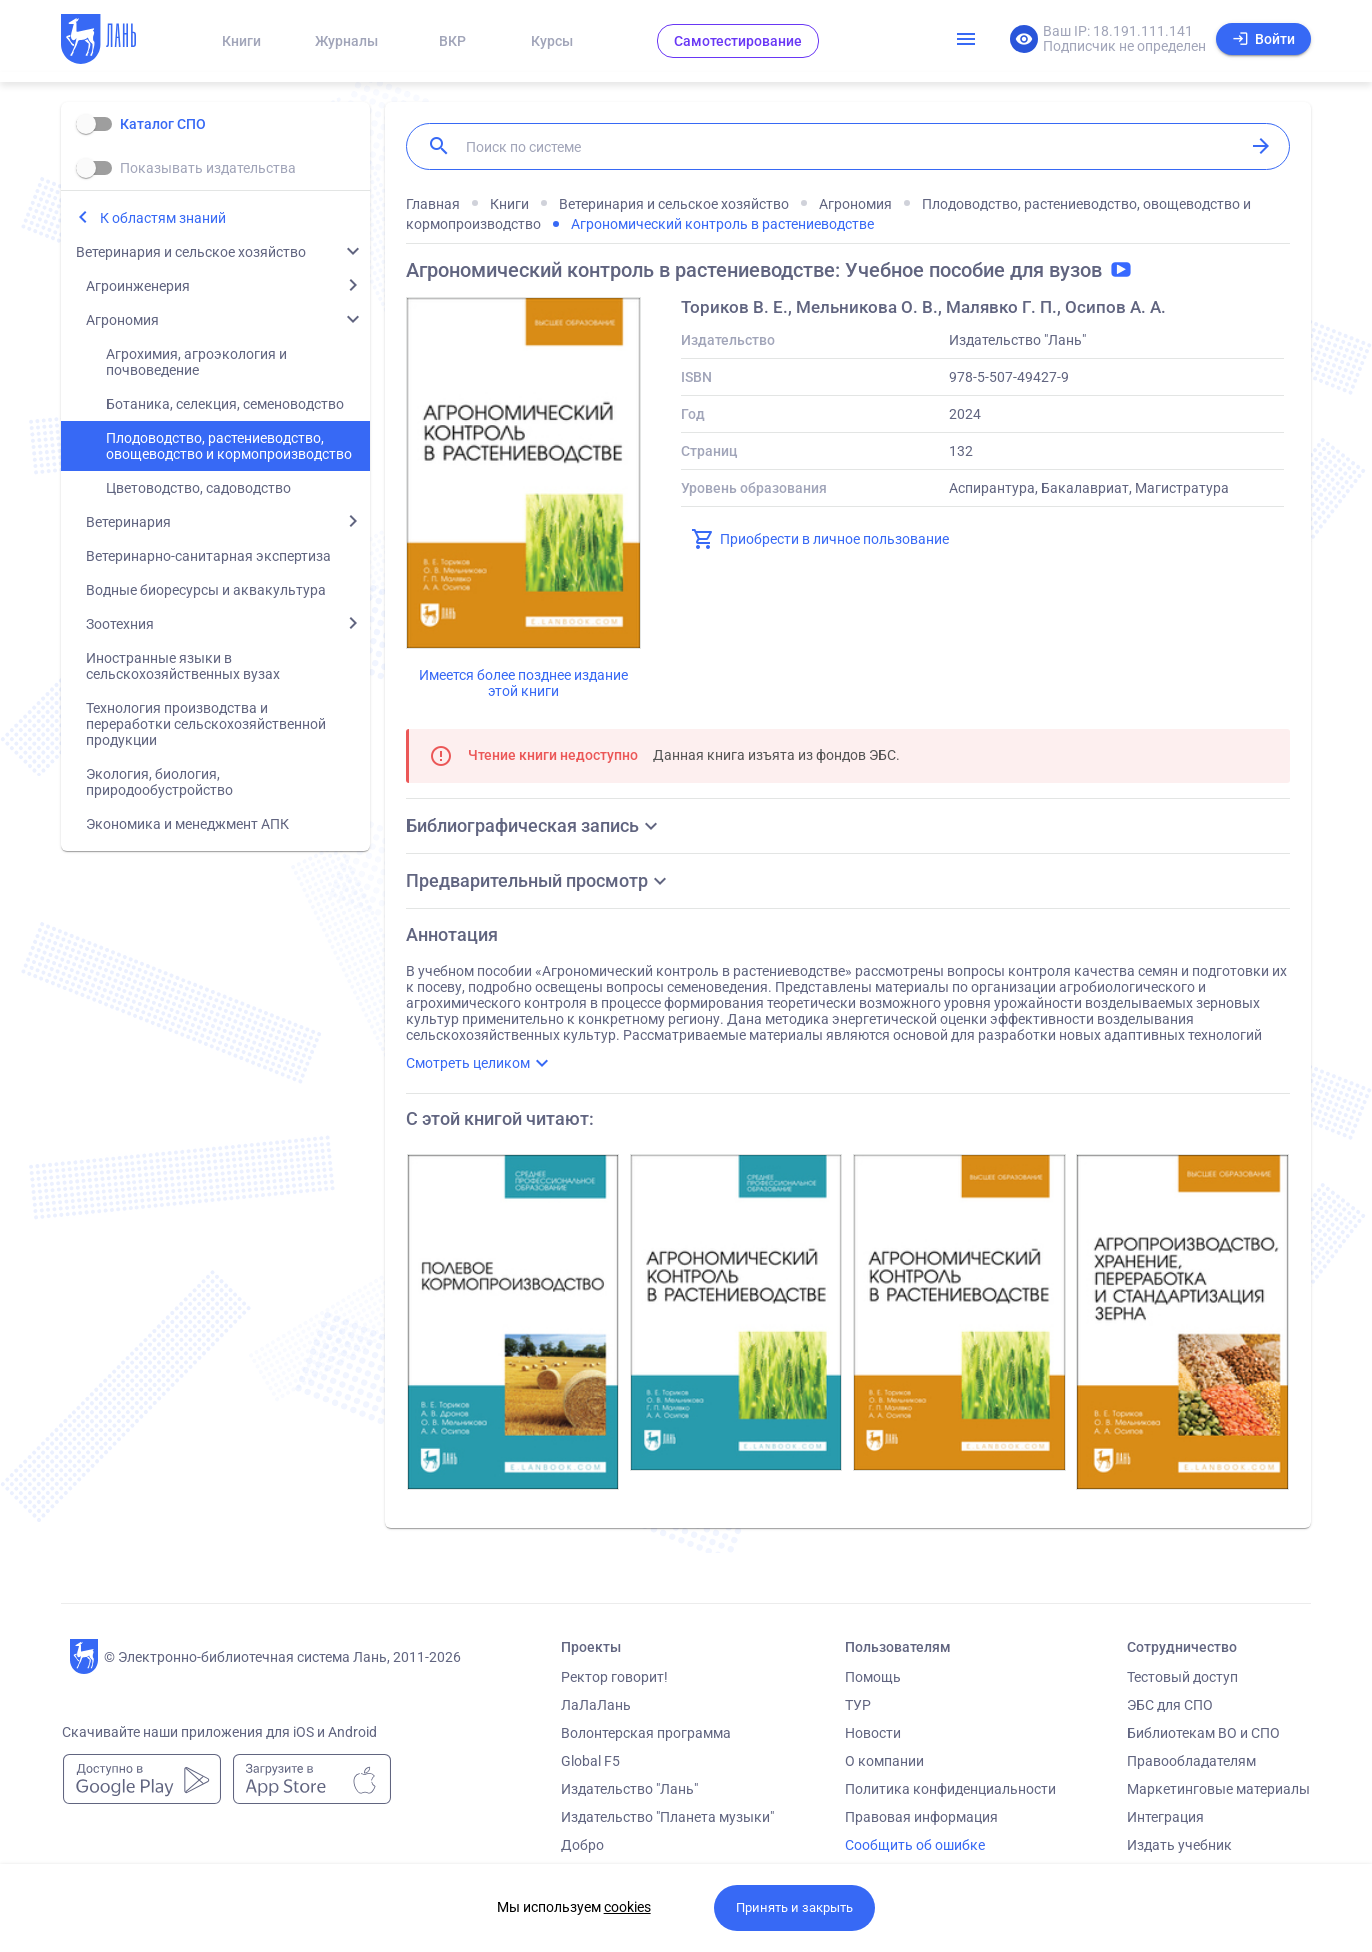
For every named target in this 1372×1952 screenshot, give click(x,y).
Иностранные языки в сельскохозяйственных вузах (183, 666)
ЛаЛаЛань (596, 1705)
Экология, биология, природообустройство (159, 782)
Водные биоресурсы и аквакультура (206, 590)
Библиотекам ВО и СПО (1203, 1733)
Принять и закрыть (794, 1907)
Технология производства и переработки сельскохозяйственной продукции (206, 724)
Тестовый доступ (1182, 1677)
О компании (884, 1761)
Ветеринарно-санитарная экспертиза (208, 556)
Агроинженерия (138, 286)
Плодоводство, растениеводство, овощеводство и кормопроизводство (229, 446)
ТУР (858, 1705)
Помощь (873, 1677)
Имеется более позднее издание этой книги (523, 683)
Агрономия (122, 320)
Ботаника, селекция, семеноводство (225, 404)
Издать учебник (1179, 1845)
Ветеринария (128, 522)
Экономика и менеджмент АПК (187, 824)
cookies (627, 1907)
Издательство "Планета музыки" (667, 1817)
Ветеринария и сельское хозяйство (191, 252)
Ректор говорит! (614, 1677)
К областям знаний (163, 218)
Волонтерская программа (646, 1733)
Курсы (552, 41)
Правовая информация (921, 1817)
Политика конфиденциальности (950, 1789)
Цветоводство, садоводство (198, 488)
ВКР (452, 41)
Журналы (346, 41)
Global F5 (590, 1761)
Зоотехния (120, 624)
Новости (873, 1733)
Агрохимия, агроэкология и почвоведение (196, 362)
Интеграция (1165, 1817)
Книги (241, 41)
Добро (582, 1845)
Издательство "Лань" (629, 1789)
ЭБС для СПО (1170, 1705)
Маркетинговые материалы (1218, 1789)
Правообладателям (1191, 1761)
